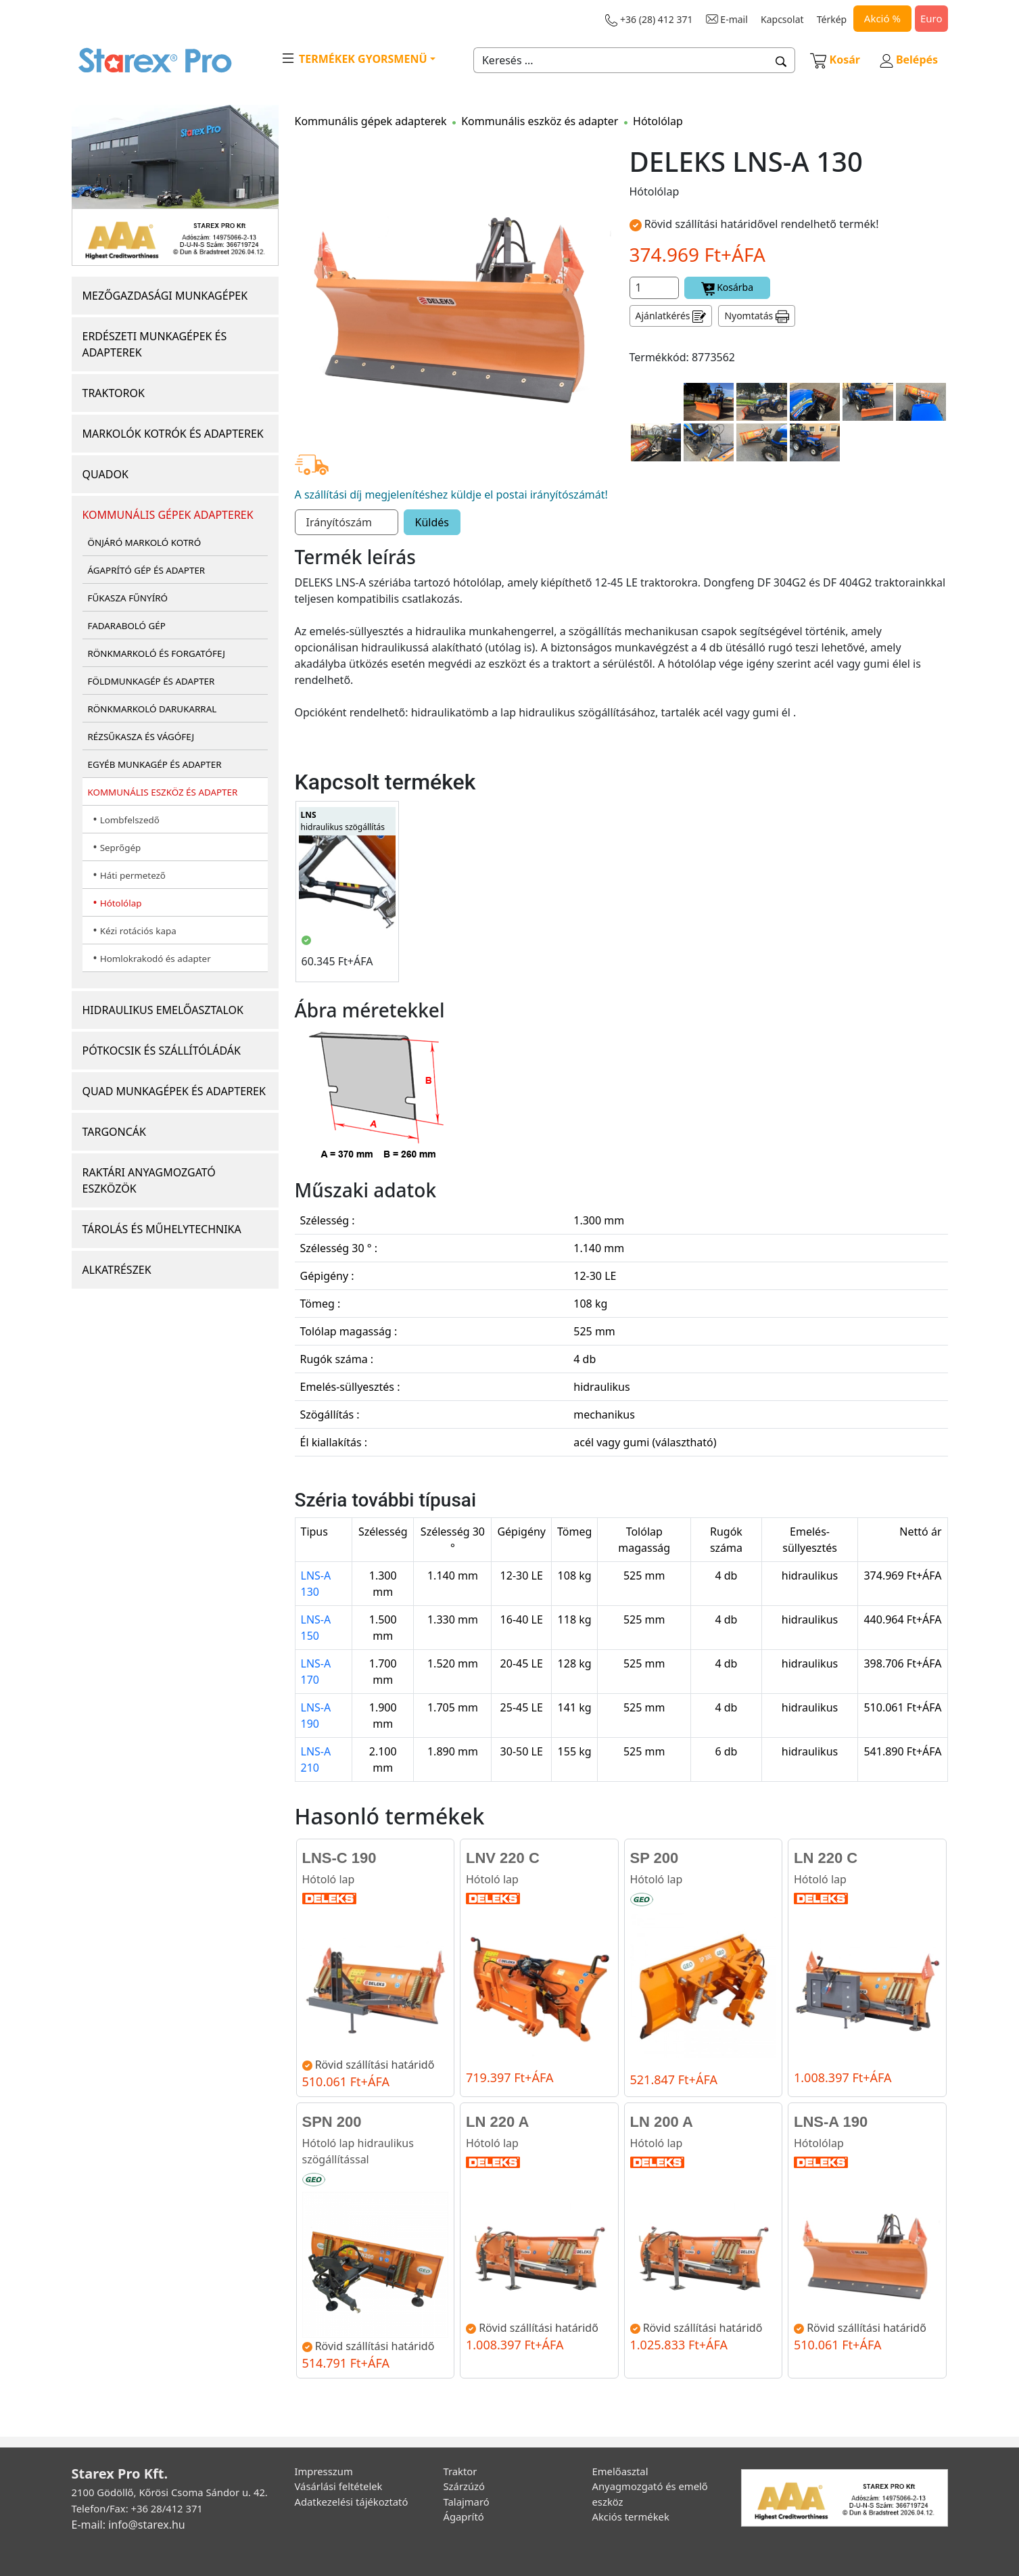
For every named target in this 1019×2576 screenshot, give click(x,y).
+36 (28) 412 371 (648, 19)
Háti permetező (133, 875)
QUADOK (105, 474)
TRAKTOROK (113, 393)
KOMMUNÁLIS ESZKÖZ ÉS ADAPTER (163, 792)
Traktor (460, 2471)
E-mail (727, 19)
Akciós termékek (630, 2516)
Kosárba (727, 288)
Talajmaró (467, 2501)
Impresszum (324, 2471)
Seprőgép (120, 848)
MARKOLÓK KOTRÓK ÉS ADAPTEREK (173, 433)
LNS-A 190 (831, 2121)
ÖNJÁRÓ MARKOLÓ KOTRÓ (145, 542)
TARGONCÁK (114, 1131)
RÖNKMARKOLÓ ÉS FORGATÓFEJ (156, 653)
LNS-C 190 (339, 1857)
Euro (931, 18)
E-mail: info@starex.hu (128, 2524)
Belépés (909, 60)
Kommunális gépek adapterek (371, 121)
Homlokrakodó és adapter (155, 958)
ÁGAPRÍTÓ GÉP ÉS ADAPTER (147, 570)
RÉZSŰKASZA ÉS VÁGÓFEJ (141, 737)
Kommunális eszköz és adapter (539, 121)
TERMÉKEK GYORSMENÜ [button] (353, 58)
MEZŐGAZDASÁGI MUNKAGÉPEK (165, 295)
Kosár (835, 60)
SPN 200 (332, 2121)
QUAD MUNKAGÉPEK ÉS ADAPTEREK (174, 1091)
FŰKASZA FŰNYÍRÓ (128, 598)
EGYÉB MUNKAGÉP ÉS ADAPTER (155, 764)
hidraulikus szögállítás (343, 821)
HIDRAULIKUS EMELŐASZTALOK (162, 1010)
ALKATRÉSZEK (116, 1269)
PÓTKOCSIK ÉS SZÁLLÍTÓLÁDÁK (161, 1050)
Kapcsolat (782, 19)
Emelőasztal (620, 2471)
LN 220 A (497, 2121)
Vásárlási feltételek (339, 2486)
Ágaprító (464, 2516)
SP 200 (654, 1857)
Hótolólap (121, 903)
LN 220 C (825, 1857)
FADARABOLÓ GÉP (127, 626)
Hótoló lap (328, 1879)
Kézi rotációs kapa (138, 931)
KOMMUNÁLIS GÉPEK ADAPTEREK (168, 514)
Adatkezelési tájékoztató (351, 2501)
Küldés (432, 522)
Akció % (882, 18)
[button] (781, 60)
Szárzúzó (464, 2486)
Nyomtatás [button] (756, 316)
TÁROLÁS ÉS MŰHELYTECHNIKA (161, 1229)
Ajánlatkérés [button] (671, 316)
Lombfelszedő (130, 820)
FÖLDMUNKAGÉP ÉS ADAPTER (151, 681)
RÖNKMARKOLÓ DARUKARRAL (152, 709)
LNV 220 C (503, 1857)
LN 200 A (661, 2121)
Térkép (832, 19)
